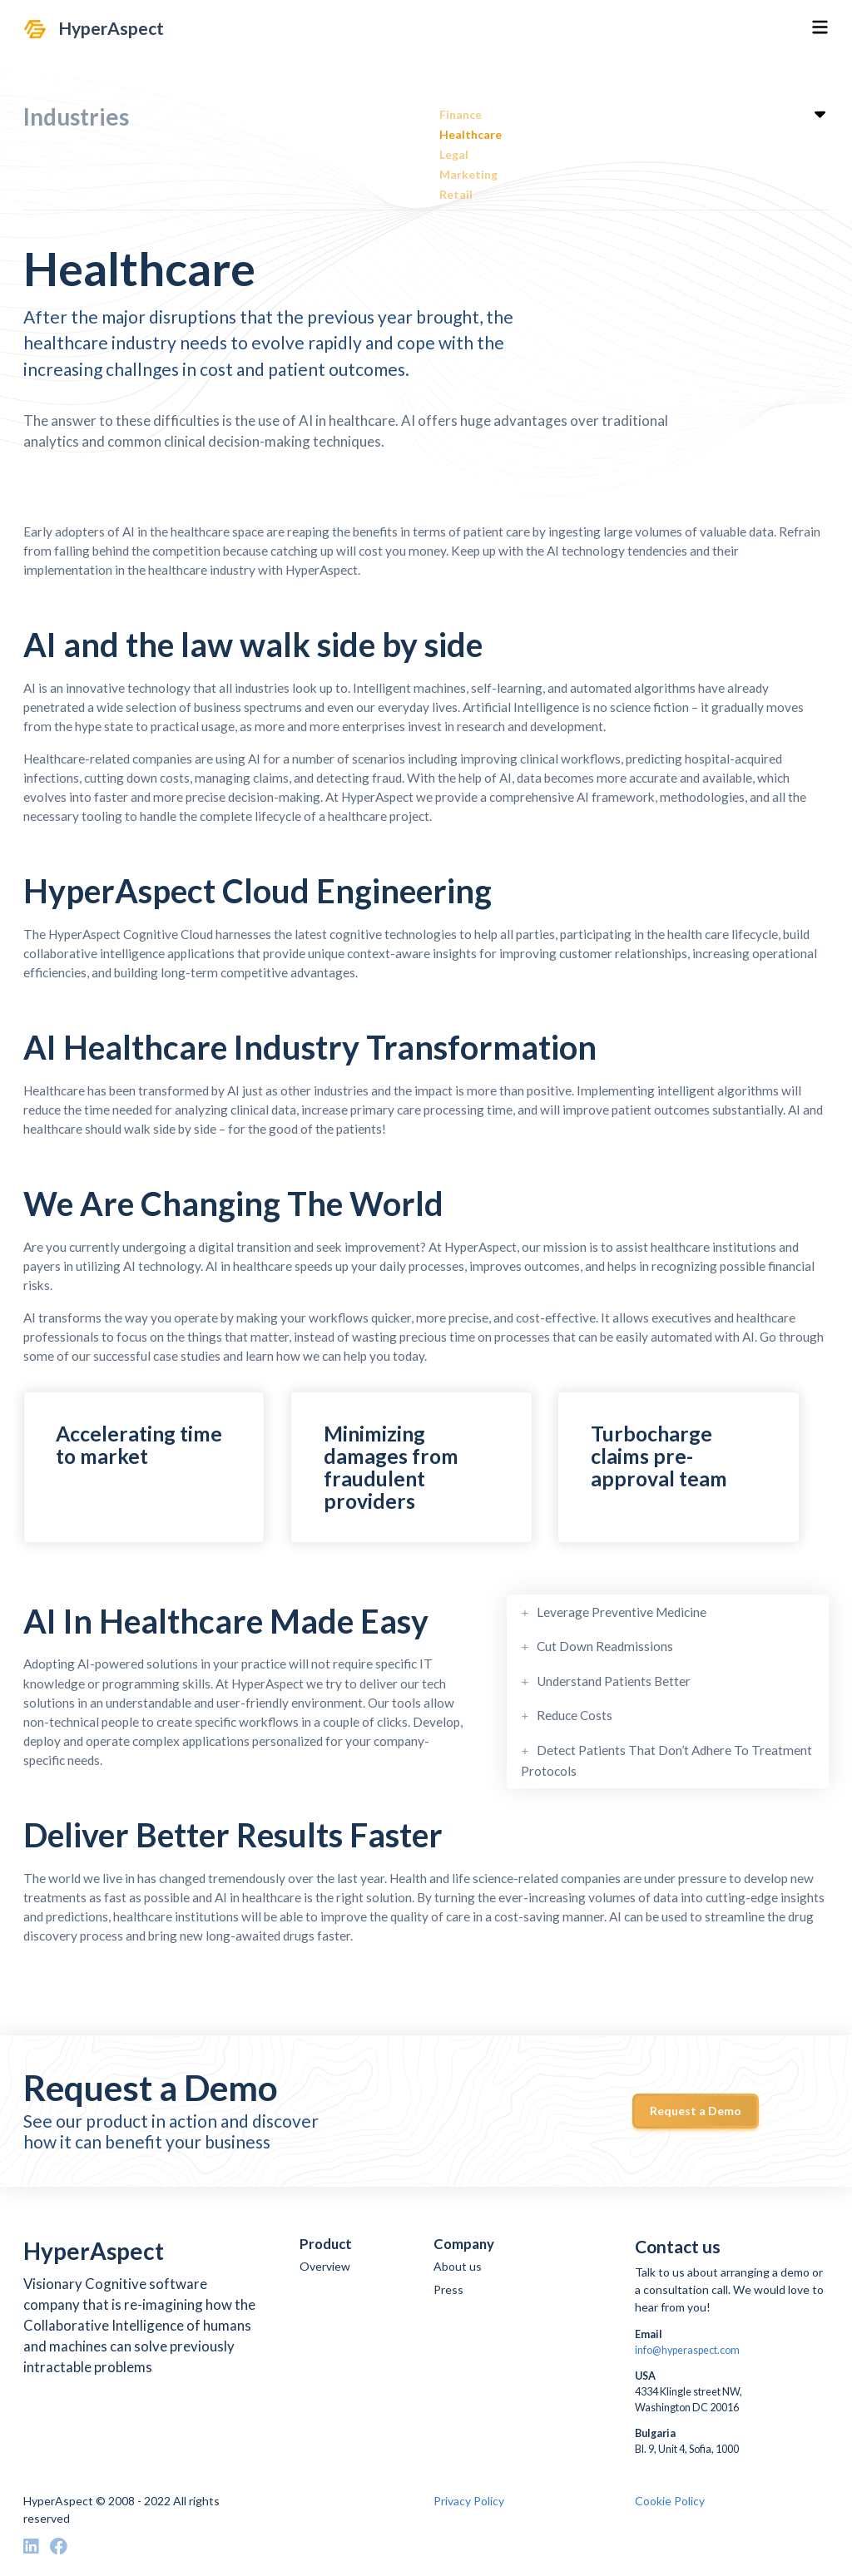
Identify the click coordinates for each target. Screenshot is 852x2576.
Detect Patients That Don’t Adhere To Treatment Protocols (666, 1753)
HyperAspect (111, 27)
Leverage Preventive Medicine (621, 1611)
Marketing (468, 174)
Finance (460, 114)
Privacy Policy (468, 2501)
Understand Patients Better (614, 1677)
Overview (325, 2266)
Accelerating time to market (139, 1444)
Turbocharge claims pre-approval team (659, 1456)
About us (457, 2266)
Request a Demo (695, 2111)
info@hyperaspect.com (687, 2350)
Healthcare (470, 134)
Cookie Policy (670, 2501)
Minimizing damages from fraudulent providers (391, 1467)
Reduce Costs (574, 1710)
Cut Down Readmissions (605, 1644)
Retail (456, 194)
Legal (453, 154)
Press (448, 2289)
